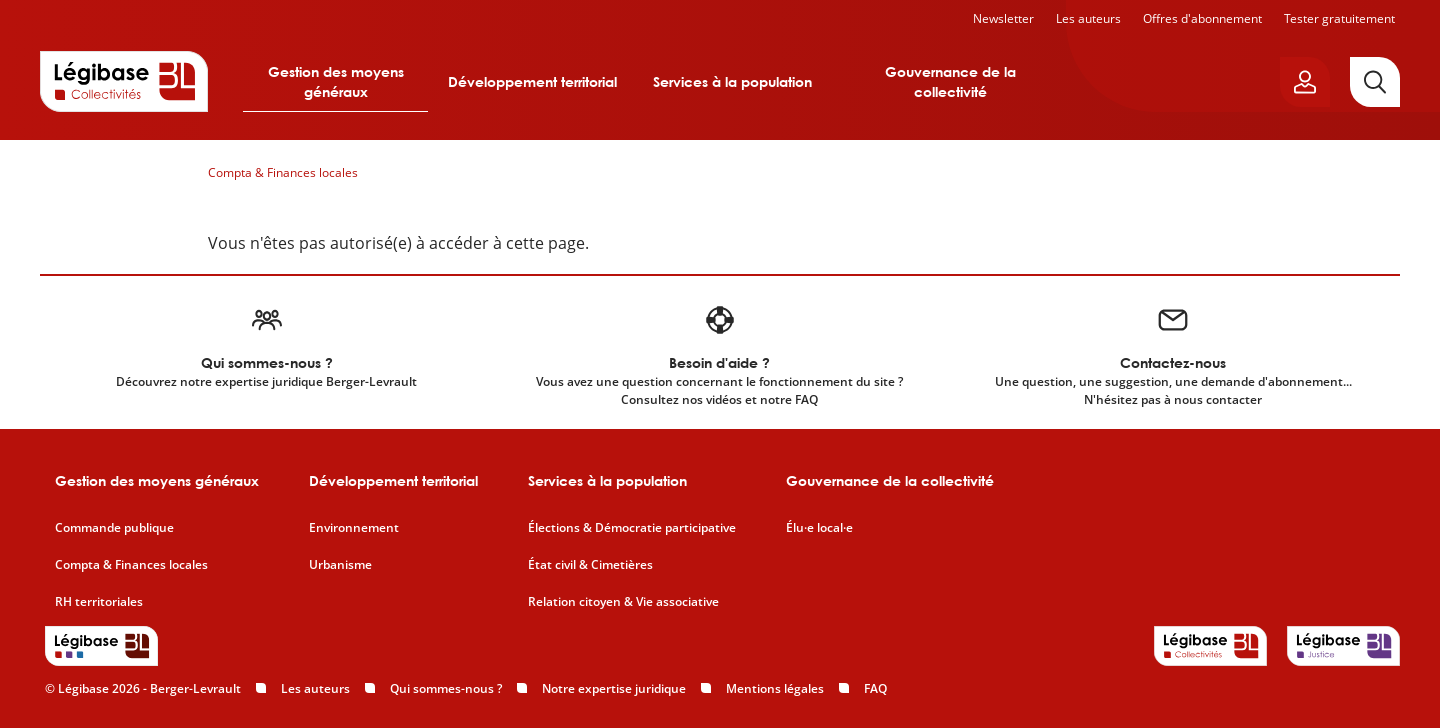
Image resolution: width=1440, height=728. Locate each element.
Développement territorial (532, 81)
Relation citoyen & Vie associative (623, 602)
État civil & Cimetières (590, 565)
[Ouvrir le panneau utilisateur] (1305, 82)
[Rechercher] (1375, 82)
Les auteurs (1088, 18)
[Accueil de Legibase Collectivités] (124, 81)
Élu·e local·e (819, 528)
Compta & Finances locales (283, 172)
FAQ (875, 688)
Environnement (354, 528)
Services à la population (732, 81)
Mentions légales (775, 688)
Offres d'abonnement (1202, 18)
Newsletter (1003, 18)
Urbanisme (340, 565)
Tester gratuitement (1339, 18)
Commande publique (114, 528)
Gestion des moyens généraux (336, 81)
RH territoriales (99, 602)
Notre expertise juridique (614, 688)
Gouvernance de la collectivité (950, 81)
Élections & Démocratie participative (632, 528)
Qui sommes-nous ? (446, 688)
